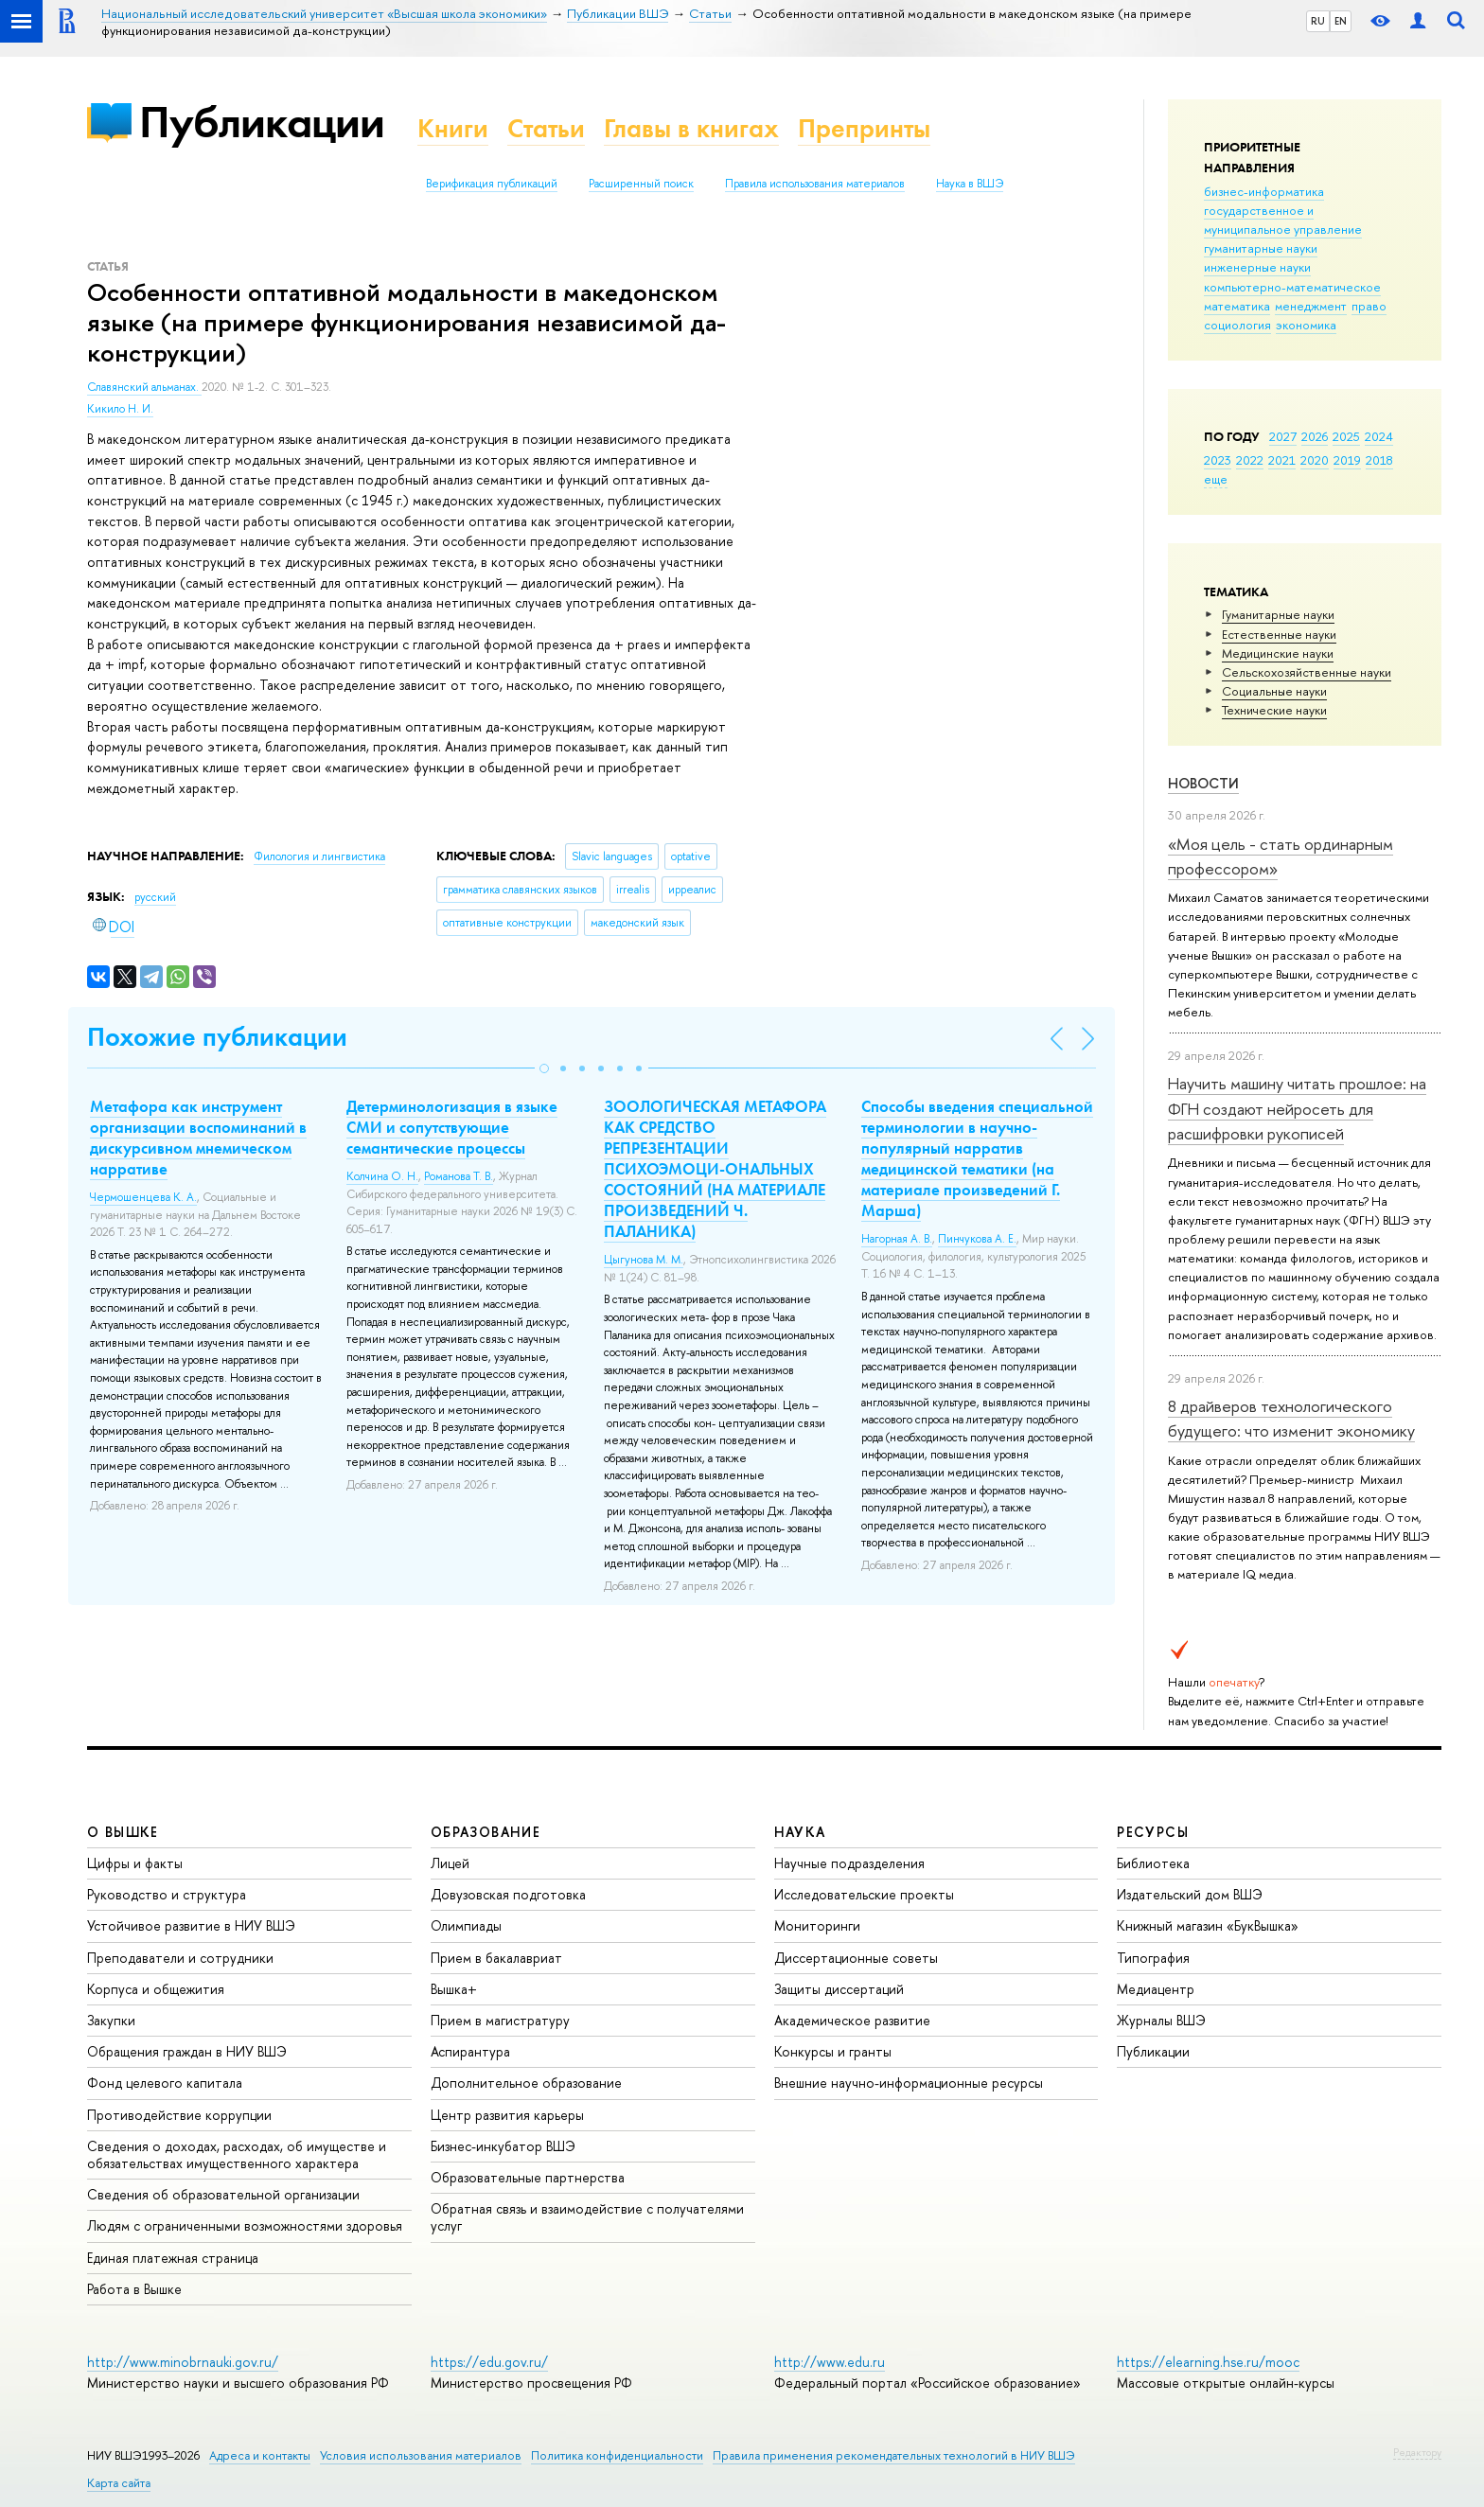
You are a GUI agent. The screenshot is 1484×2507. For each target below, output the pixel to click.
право (1369, 305)
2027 (1283, 436)
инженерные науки (1257, 266)
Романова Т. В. (458, 1176)
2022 (1249, 459)
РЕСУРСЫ (1153, 1832)
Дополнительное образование (526, 2083)
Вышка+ (454, 1989)
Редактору (1417, 2452)
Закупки (111, 2020)
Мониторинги (817, 1925)
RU (1318, 20)
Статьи (546, 128)
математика (1237, 305)
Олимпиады (466, 1925)
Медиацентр (1155, 1989)
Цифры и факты (135, 1863)
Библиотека (1153, 1863)
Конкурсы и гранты (833, 2051)
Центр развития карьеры (507, 2115)
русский (155, 897)
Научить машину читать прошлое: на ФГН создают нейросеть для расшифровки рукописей (1297, 1108)
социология (1237, 324)
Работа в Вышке (134, 2289)
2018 (1379, 459)
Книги (452, 128)
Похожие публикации (217, 1036)
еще (1216, 478)
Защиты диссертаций (839, 1989)
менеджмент (1311, 305)
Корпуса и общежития (155, 1989)
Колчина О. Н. (382, 1176)
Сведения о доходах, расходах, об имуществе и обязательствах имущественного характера (236, 2154)
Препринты (864, 128)
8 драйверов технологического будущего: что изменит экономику (1291, 1418)
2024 (1379, 436)
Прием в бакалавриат (496, 1958)
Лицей (450, 1863)
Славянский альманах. (144, 387)
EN (1340, 20)
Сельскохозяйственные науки (1306, 671)
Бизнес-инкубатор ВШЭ (503, 2146)
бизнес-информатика (1264, 191)
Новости (1203, 783)
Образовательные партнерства (528, 2177)
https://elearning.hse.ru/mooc (1208, 2362)
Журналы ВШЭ (1161, 2020)
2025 (1346, 436)
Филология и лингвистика (319, 856)
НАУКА (800, 1832)
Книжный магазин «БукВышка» (1207, 1925)
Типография (1153, 1958)
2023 (1217, 459)
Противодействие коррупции (179, 2115)
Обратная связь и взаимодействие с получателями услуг (587, 2216)
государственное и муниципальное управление (1283, 220)
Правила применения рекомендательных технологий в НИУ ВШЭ (894, 2455)
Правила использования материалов (815, 183)
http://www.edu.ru (829, 2362)
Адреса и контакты (259, 2455)
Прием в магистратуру (500, 2020)
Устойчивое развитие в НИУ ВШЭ (191, 1925)
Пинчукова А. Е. (977, 1238)
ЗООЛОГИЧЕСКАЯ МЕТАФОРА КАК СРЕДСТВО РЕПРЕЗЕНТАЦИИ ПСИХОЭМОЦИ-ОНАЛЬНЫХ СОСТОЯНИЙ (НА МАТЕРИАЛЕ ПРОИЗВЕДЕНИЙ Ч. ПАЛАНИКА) (715, 1169)
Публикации (261, 121)
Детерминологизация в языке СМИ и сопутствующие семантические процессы (451, 1127)
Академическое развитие (852, 2020)
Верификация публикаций (491, 183)
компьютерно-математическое (1292, 286)
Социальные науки (1274, 690)
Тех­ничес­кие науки (1274, 709)
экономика (1306, 324)
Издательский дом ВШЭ (1190, 1894)
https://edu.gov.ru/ (489, 2362)
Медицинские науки (1278, 653)
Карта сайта (118, 2483)
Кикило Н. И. (120, 408)
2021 (1282, 459)
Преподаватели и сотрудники (180, 1958)
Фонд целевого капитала (164, 2083)
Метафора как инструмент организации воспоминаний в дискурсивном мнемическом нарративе (198, 1137)
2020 (1314, 459)
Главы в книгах (691, 128)
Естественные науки (1279, 634)
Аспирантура (470, 2051)
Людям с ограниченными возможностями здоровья (244, 2225)
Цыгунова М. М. (643, 1259)
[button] (544, 1068)
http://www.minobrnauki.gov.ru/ (182, 2362)
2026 (1314, 436)
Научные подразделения (849, 1863)
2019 (1347, 459)
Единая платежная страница (172, 2258)
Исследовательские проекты (864, 1894)
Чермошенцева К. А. (143, 1197)
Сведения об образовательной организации (223, 2194)
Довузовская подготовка (508, 1894)
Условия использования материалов (420, 2455)
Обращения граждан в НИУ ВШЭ (187, 2051)
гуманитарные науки (1260, 247)
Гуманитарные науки (1278, 614)
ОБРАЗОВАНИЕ (485, 1832)
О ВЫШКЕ (123, 1832)
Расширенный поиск (641, 183)
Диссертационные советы (856, 1958)
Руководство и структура (166, 1894)
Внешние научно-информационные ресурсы (908, 2083)
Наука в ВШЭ (969, 183)
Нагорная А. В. (896, 1238)
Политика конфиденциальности (617, 2455)
